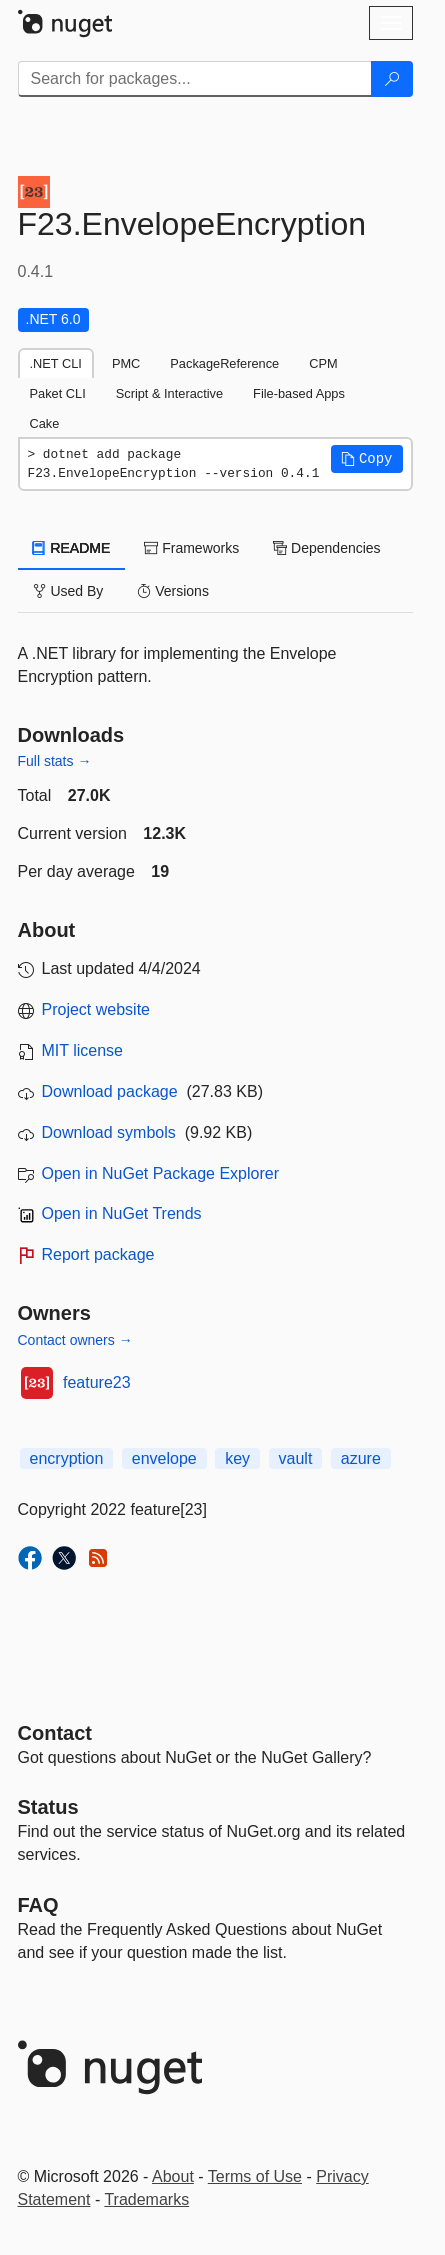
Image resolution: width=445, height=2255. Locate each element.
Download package (110, 1091)
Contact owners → (75, 1340)
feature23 (97, 1382)
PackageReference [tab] (224, 363)
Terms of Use (255, 2176)
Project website (96, 1009)
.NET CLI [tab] (56, 363)
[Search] (392, 79)
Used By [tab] (68, 591)
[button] (367, 459)
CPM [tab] (323, 363)
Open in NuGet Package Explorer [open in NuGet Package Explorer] (160, 1173)
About (173, 2176)
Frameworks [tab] (191, 548)
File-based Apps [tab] (299, 393)
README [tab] (72, 548)
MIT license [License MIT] (83, 1050)
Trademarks (146, 2199)
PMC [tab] (126, 363)
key (237, 1458)
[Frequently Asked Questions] (38, 1905)
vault (296, 1458)
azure (361, 1458)
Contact (55, 1733)
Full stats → (55, 761)
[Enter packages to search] (195, 79)
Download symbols (109, 1132)
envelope (164, 1458)
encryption (67, 1458)
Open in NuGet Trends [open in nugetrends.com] (122, 1213)
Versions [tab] (173, 591)
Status (48, 1807)
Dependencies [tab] (326, 548)
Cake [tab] (45, 423)
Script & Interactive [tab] (169, 393)
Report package (98, 1254)
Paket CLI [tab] (58, 393)
